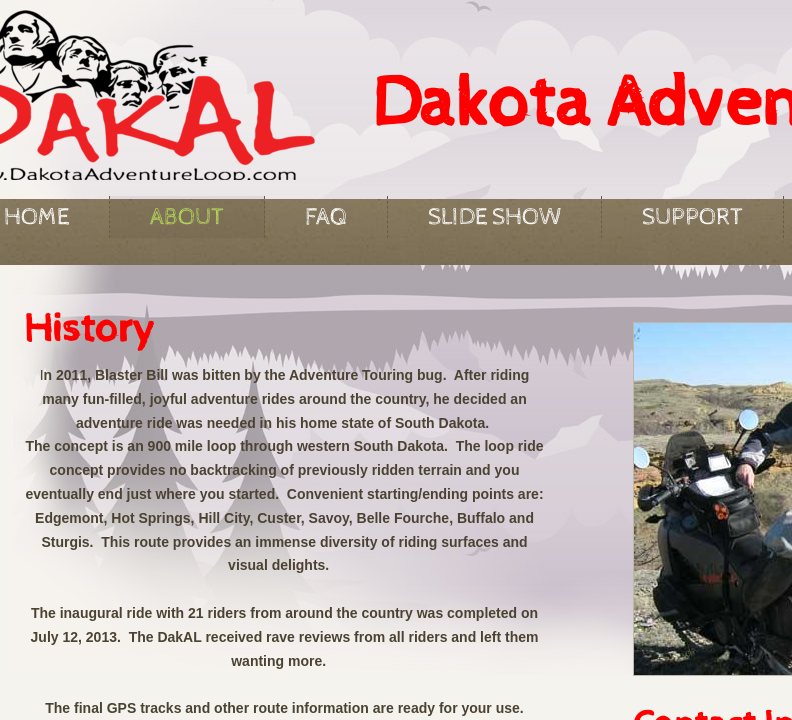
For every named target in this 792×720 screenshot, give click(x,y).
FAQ (326, 217)
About (187, 217)
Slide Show (494, 217)
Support (692, 217)
